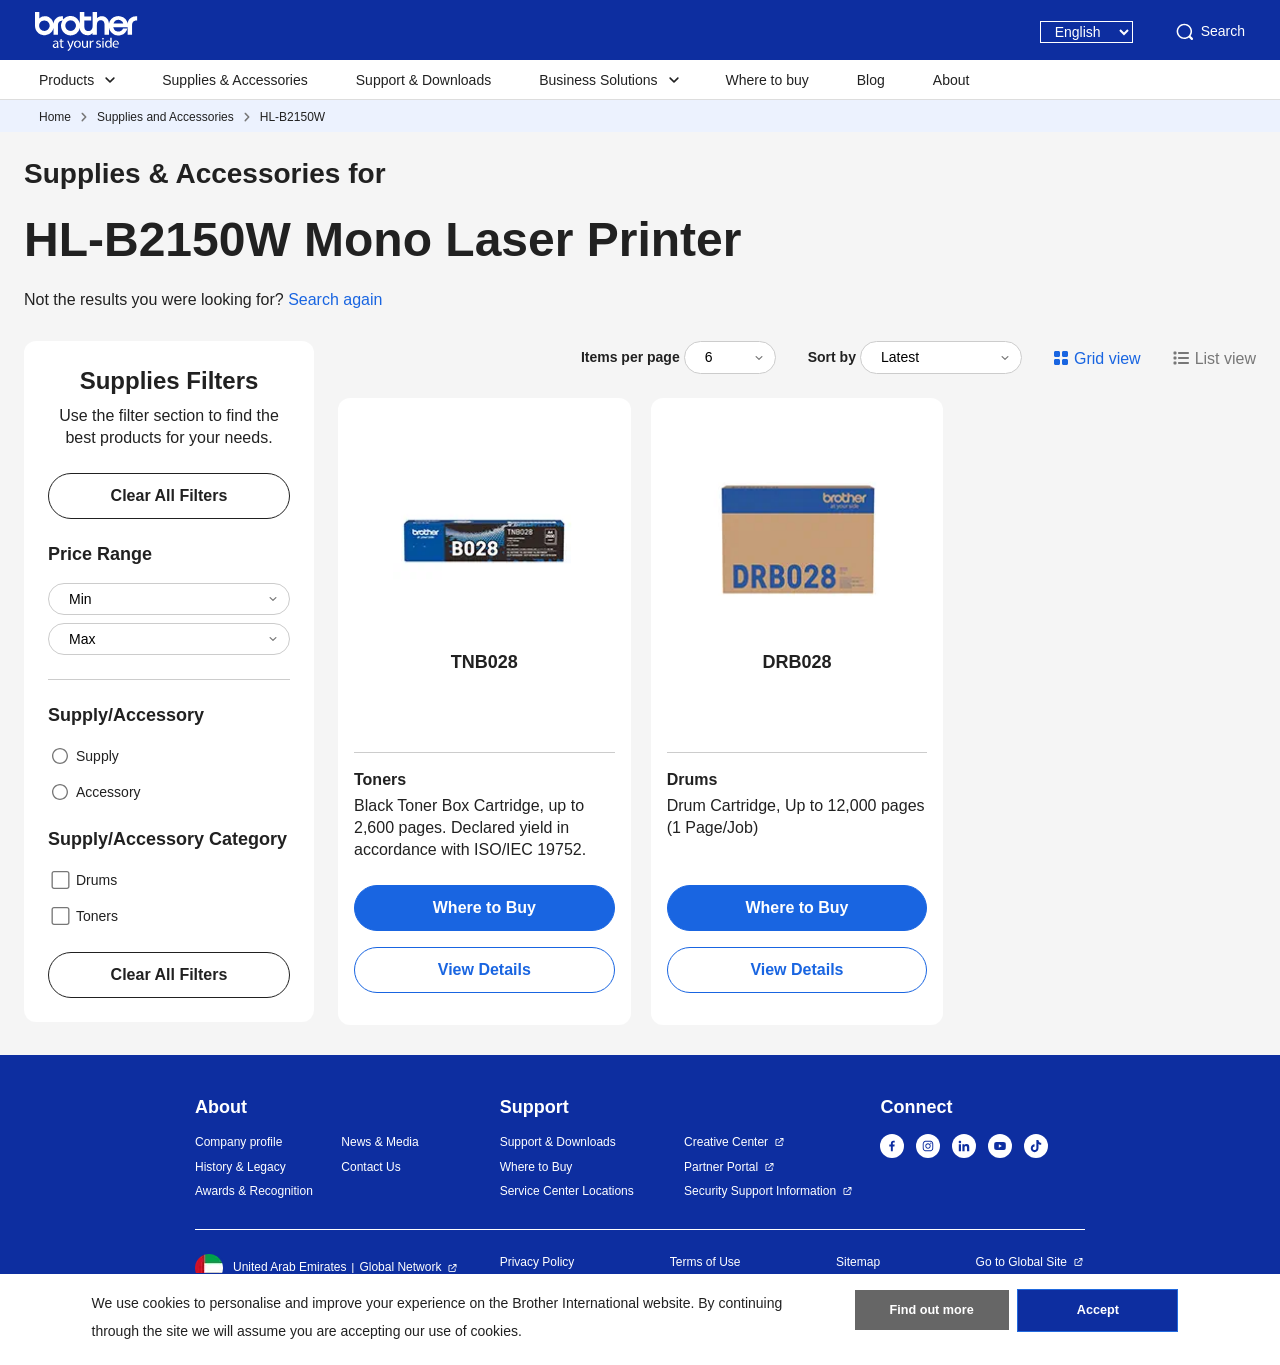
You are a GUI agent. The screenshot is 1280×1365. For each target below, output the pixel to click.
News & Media (379, 1142)
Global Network (400, 1267)
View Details (484, 969)
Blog (871, 80)
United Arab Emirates (270, 1268)
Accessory (94, 792)
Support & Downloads (423, 80)
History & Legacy (240, 1167)
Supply (83, 756)
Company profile (238, 1142)
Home (55, 117)
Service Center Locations (567, 1191)
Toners (83, 916)
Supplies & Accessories (235, 80)
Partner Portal (721, 1167)
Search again (335, 299)
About (951, 80)
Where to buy (767, 80)
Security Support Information (760, 1191)
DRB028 (796, 662)
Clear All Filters (169, 495)
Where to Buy (484, 907)
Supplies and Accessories (165, 117)
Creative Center (726, 1142)
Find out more (932, 1316)
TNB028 (484, 662)
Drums (82, 880)
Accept (1098, 1316)
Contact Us (370, 1167)
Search (1209, 32)
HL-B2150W (292, 117)
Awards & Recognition (254, 1191)
